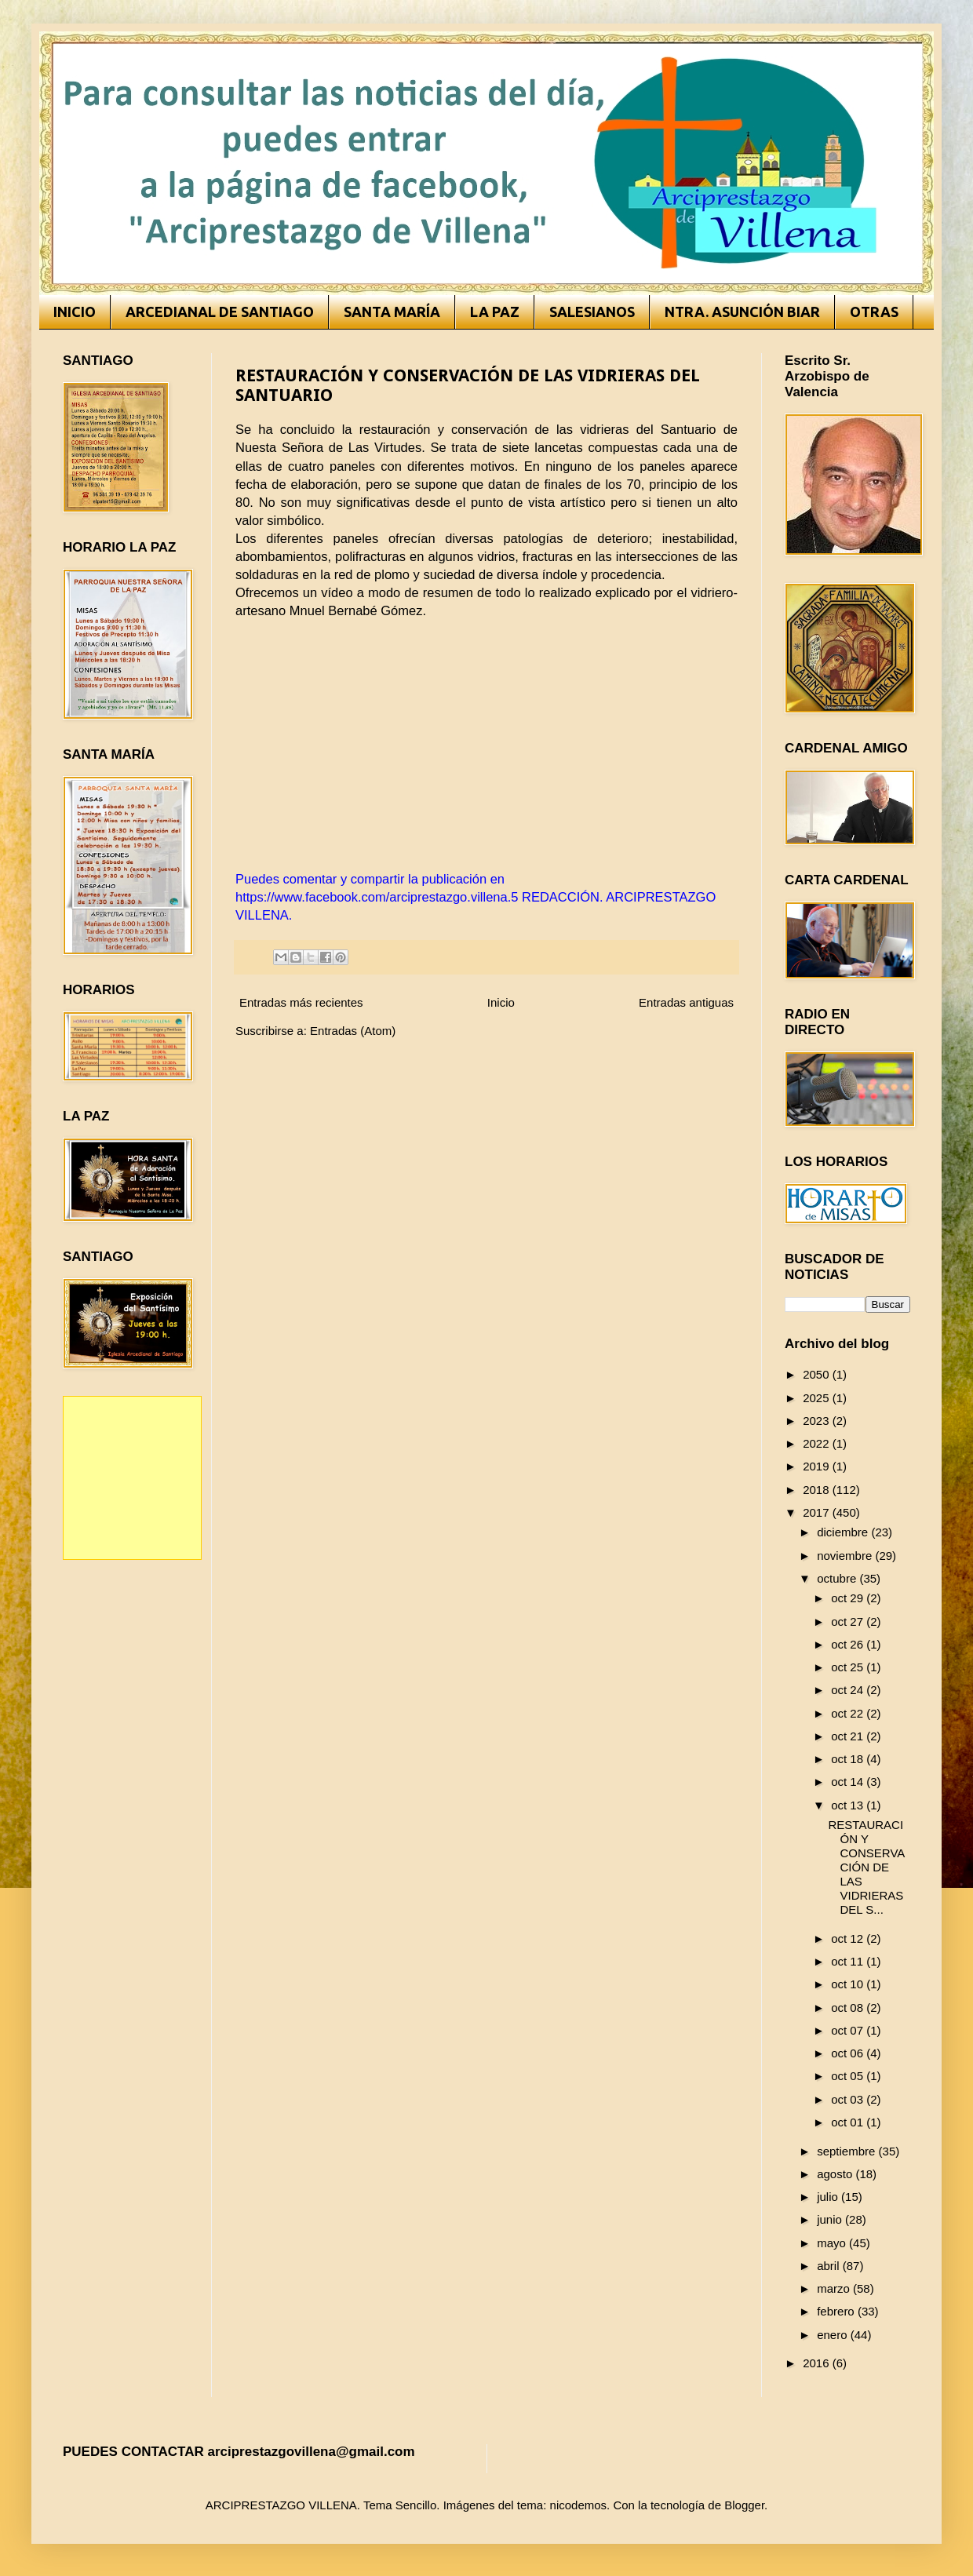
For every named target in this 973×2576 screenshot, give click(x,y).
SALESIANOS (592, 311)
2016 (818, 2363)
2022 (818, 1443)
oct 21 (848, 1736)
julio (829, 2196)
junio (831, 2219)
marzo (835, 2288)
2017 (818, 1512)
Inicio (501, 1002)
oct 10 (848, 1984)
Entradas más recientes (301, 1002)
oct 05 (848, 2075)
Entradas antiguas (686, 1002)
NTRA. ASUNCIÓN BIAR (742, 311)
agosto (836, 2174)
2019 (818, 1466)
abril (830, 2265)
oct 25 (848, 1667)
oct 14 (848, 1781)
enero (834, 2334)
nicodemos (578, 2505)
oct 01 (848, 2122)
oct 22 (848, 1713)
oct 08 (848, 2007)
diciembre (844, 1532)
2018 (818, 1489)
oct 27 (848, 1621)
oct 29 (848, 1598)
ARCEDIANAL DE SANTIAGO (220, 311)
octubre (838, 1578)
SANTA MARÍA (392, 311)
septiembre (847, 2151)
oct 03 (848, 2099)
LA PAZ (494, 311)
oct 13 (848, 1805)
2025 (818, 1398)
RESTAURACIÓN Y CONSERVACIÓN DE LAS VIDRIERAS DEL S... (867, 1867)
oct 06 (848, 2053)
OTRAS (874, 311)
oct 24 (848, 1689)
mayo (833, 2243)
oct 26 (848, 1644)
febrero (837, 2311)
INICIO (74, 311)
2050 (818, 1374)
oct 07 (848, 2030)
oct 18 (848, 1758)
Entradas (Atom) (352, 1030)
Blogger (744, 2505)
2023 (818, 1420)
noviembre (846, 1555)
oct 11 (848, 1961)
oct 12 (848, 1938)
